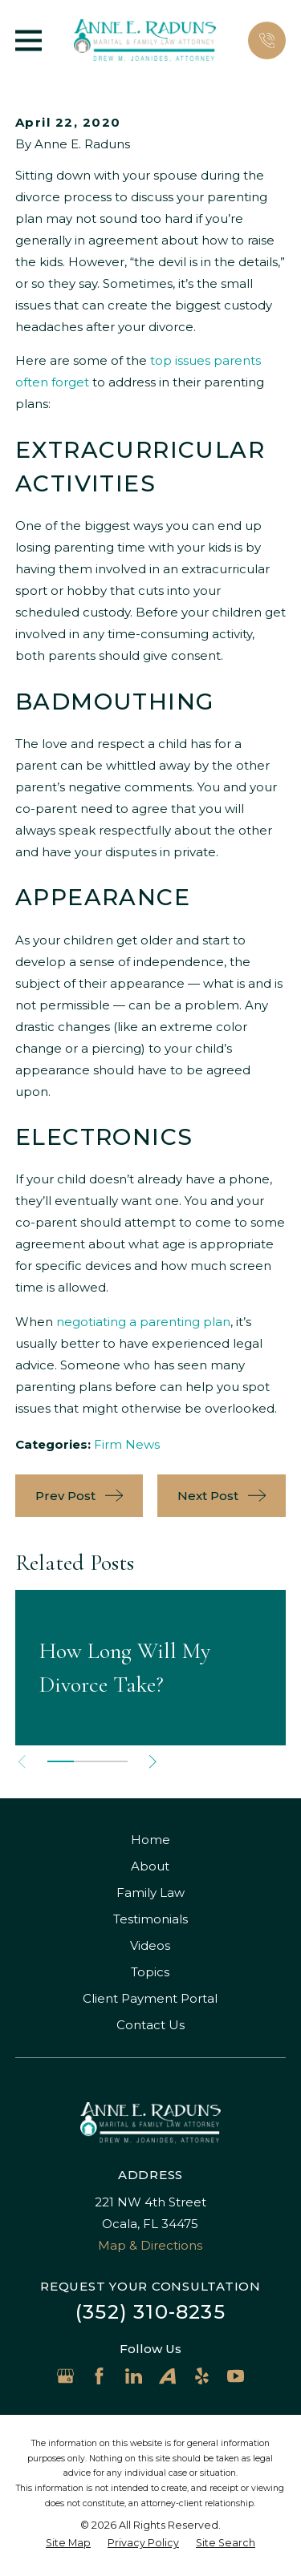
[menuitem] (68, 2543)
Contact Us (150, 2024)
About (150, 1866)
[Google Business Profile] (65, 2376)
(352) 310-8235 (150, 2311)
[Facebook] (99, 2376)
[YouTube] (235, 2376)
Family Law (150, 1892)
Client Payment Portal (150, 1998)
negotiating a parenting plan (143, 1321)
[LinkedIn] (133, 2376)
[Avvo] (167, 2376)
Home (150, 1839)
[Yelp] (201, 2376)
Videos (150, 1945)
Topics (150, 1972)
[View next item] (153, 1762)
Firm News (127, 1444)
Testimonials (150, 1919)
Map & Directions (150, 2245)
